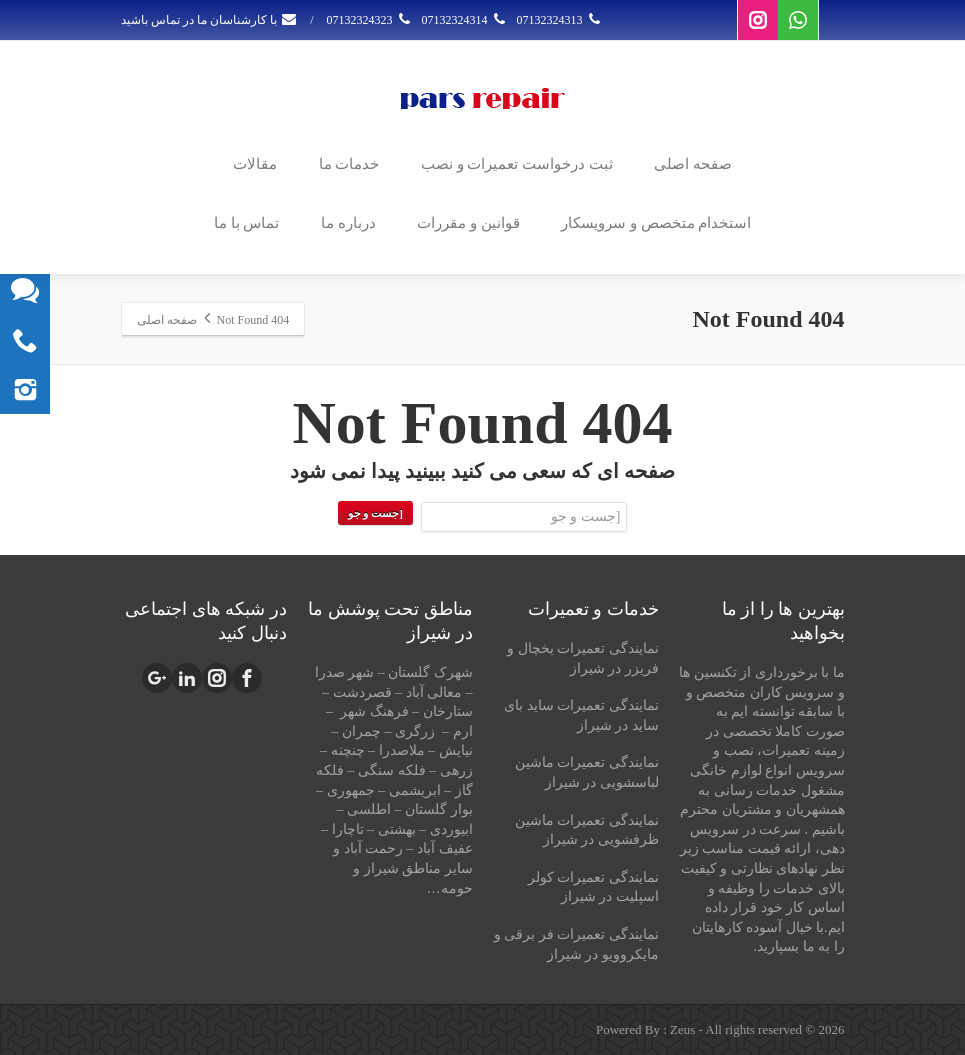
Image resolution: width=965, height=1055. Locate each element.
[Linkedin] (187, 678)
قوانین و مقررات (468, 223)
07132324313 (560, 20)
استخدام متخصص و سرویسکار (656, 223)
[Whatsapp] (798, 20)
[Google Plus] (157, 678)
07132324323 (370, 20)
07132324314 (465, 20)
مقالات (255, 164)
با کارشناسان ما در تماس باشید (209, 20)
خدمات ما (349, 164)
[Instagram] (758, 20)
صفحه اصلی (693, 164)
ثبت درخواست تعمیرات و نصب (517, 164)
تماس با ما (247, 223)
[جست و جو (375, 513)
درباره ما (348, 223)
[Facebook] (247, 678)
